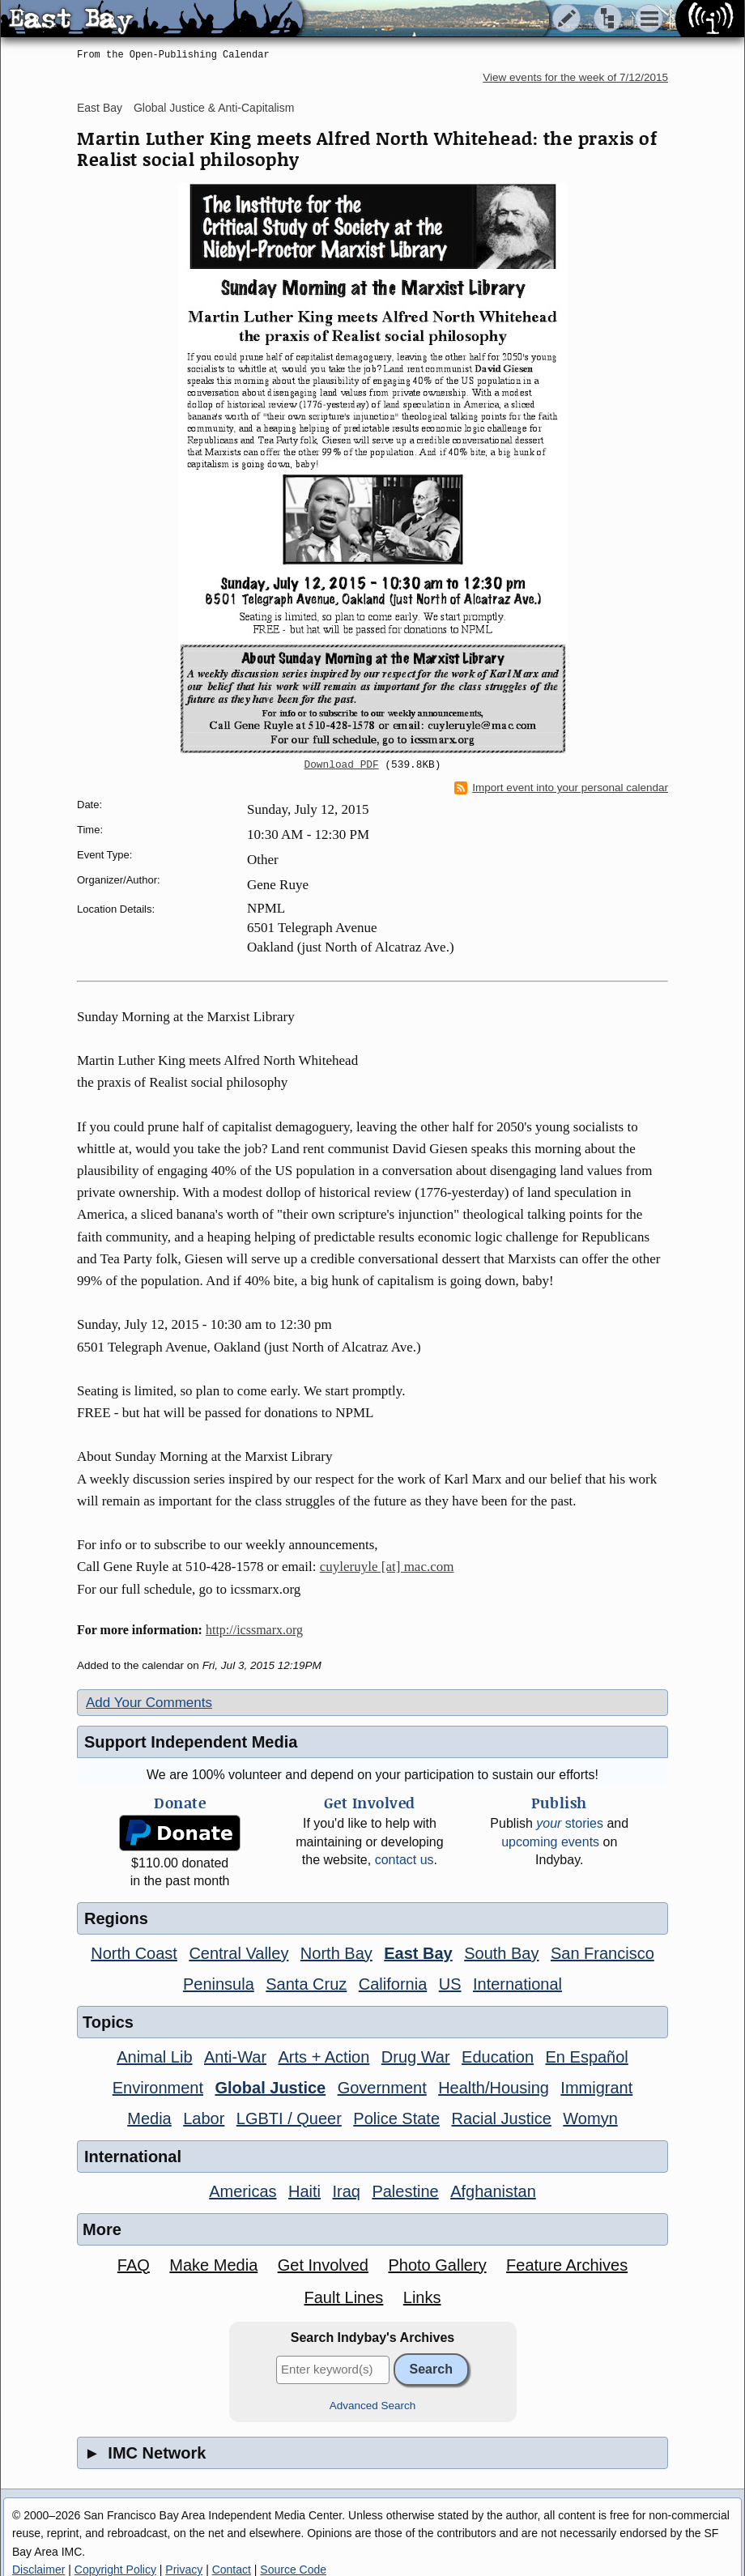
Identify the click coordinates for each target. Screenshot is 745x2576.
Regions (116, 1918)
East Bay (99, 107)
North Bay (336, 1953)
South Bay (501, 1953)
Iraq (346, 2191)
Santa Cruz (306, 1984)
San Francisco (602, 1953)
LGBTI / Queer (289, 2118)
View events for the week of (575, 77)
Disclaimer (38, 2569)
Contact (231, 2569)
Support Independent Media (190, 1742)
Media (149, 2118)
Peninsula (218, 1984)
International (517, 1984)
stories (569, 1823)
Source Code (293, 2569)
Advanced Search (373, 2405)
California (393, 1984)
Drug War (415, 2057)
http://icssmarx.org (254, 1630)
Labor (203, 2118)
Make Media (213, 2265)
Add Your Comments (149, 1702)
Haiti (304, 2191)
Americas (242, 2191)
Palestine (405, 2191)
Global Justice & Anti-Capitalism (214, 107)
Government (382, 2088)
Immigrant (596, 2088)
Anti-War (235, 2057)
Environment (158, 2088)
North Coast (134, 1953)
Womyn (590, 2118)
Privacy (183, 2569)
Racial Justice (501, 2118)
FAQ (133, 2265)
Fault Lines (344, 2297)
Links (422, 2297)
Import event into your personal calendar (561, 787)
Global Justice (270, 2088)
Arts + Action (324, 2057)
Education (498, 2057)
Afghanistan (493, 2191)
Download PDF (341, 765)
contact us (404, 1860)
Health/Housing (493, 2088)
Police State (396, 2118)
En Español (587, 2057)
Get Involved (323, 2265)
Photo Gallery (437, 2265)
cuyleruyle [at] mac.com (387, 1566)
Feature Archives (567, 2265)
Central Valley (238, 1953)
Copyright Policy (115, 2569)
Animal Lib (154, 2057)
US (450, 1984)
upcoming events (550, 1842)
